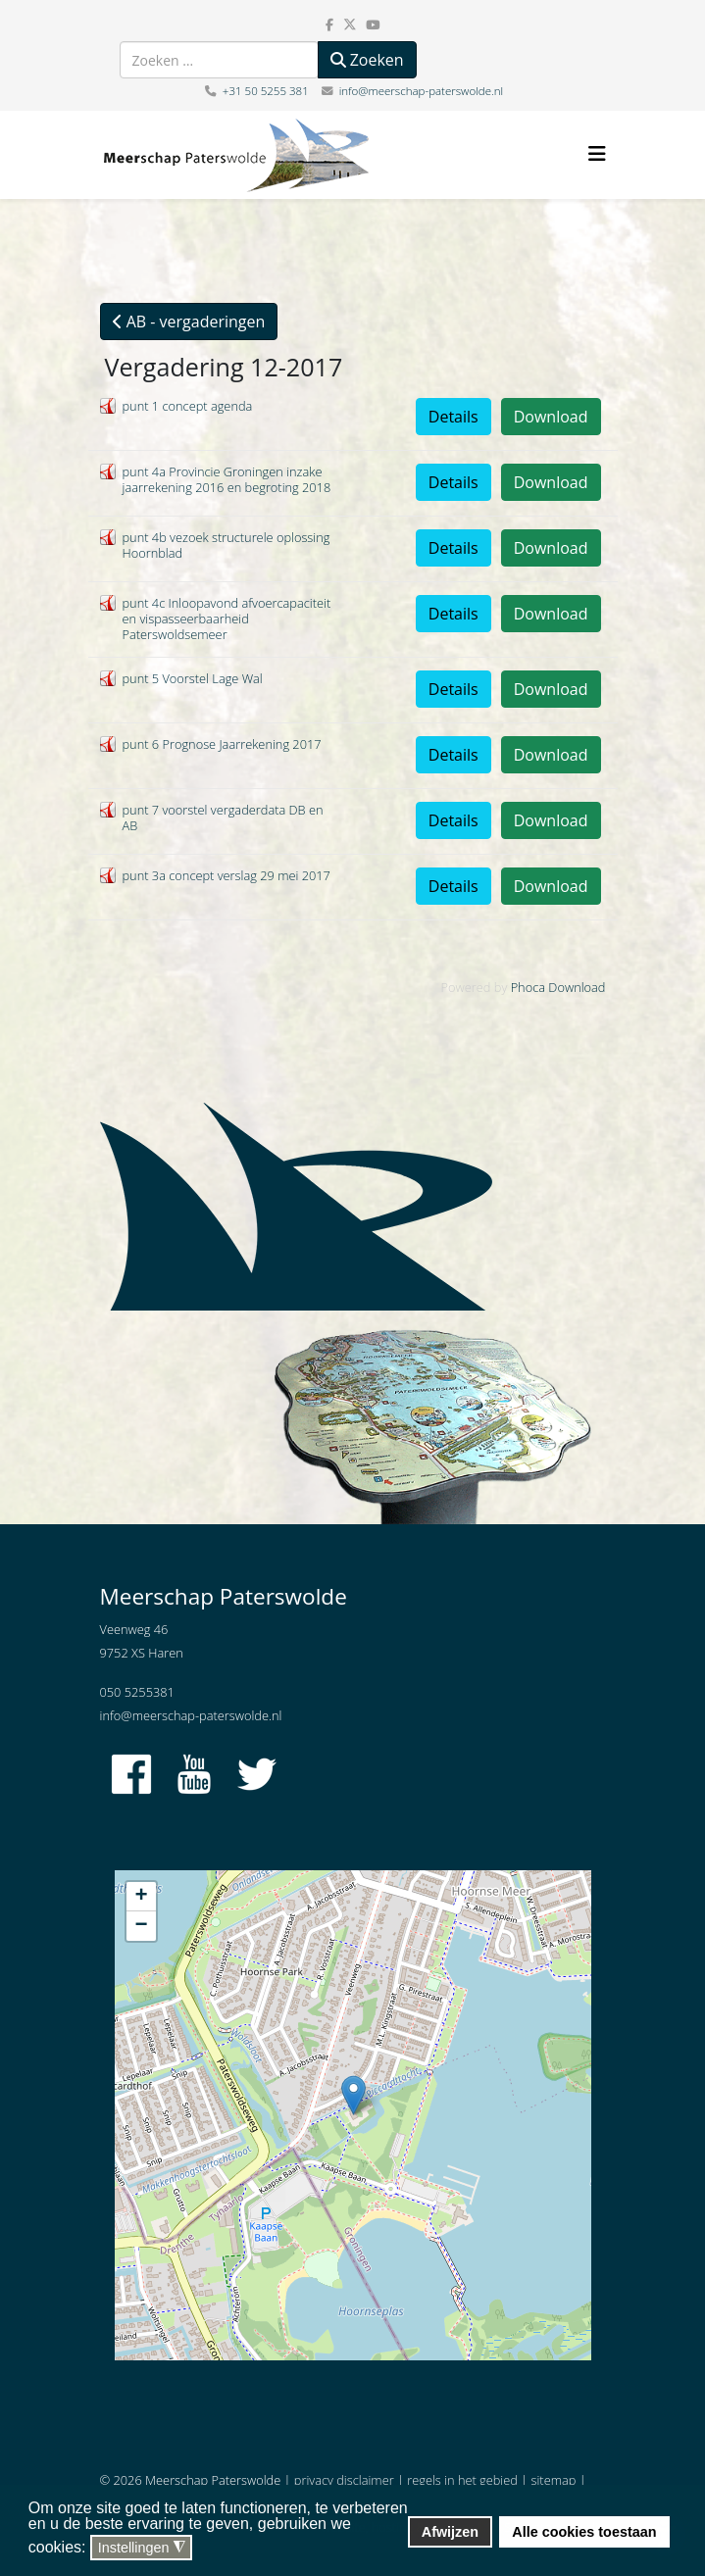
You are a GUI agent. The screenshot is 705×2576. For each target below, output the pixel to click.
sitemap (554, 2480)
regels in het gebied (462, 2480)
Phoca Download (558, 987)
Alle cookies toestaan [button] (584, 2532)
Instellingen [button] (141, 2548)
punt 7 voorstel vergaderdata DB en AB (223, 817)
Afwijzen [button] (450, 2532)
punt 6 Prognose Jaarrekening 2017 (222, 744)
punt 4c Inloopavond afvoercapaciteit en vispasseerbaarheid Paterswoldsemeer (227, 618)
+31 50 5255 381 (266, 90)
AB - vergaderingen (189, 321)
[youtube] (372, 24)
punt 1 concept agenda (188, 406)
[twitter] (350, 24)
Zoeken (367, 60)
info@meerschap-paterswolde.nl (421, 90)
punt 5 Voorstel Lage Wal (193, 678)
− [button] (140, 1926)
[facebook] (329, 24)
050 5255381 (137, 1692)
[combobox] (219, 59)
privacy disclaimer (344, 2480)
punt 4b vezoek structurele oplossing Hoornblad (226, 545)
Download (551, 416)
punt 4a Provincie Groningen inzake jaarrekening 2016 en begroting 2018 (227, 479)
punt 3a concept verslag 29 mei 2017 (226, 875)
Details (453, 416)
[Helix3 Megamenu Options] (597, 153)
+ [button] (140, 1896)
